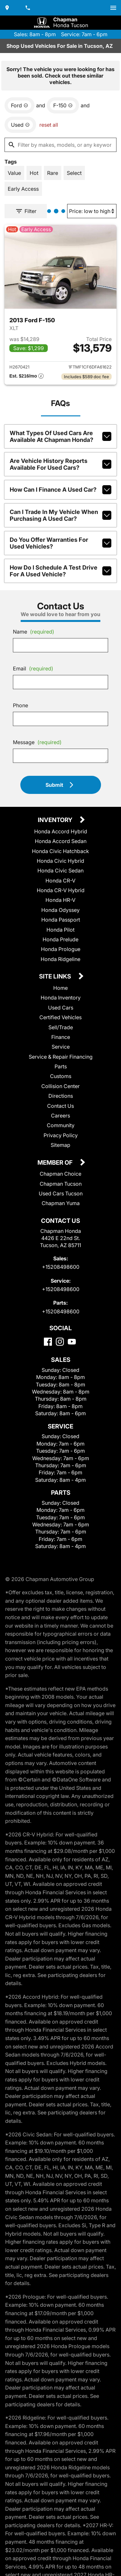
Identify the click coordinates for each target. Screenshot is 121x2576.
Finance (60, 1037)
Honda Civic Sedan (60, 870)
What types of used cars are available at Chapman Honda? (60, 436)
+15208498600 (60, 1267)
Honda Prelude (60, 939)
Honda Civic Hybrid (60, 861)
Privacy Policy (61, 1135)
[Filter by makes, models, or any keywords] (60, 145)
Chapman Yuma (61, 1203)
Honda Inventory (61, 997)
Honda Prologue (60, 949)
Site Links (55, 977)
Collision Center (60, 1086)
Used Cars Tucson (61, 1193)
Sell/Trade (60, 1027)
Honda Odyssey (60, 910)
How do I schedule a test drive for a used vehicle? (60, 571)
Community (61, 1125)
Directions (60, 1096)
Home (60, 988)
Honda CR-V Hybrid (61, 890)
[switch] (113, 8)
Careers (60, 1115)
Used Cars (60, 1007)
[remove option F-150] (63, 105)
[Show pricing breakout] (26, 376)
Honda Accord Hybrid (60, 831)
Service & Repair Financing (61, 1056)
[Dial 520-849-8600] (28, 8)
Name (33, 631)
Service (61, 1046)
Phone (20, 705)
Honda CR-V (60, 880)
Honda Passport (60, 919)
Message (37, 742)
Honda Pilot (60, 929)
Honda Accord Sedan (60, 841)
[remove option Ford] (19, 105)
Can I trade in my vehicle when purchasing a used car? (60, 515)
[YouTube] (71, 1341)
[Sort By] (91, 211)
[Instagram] (60, 1341)
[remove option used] (20, 125)
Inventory (56, 820)
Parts (61, 1066)
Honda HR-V (60, 900)
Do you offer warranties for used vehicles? (60, 543)
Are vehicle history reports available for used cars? (60, 464)
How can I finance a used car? (60, 489)
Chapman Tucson (61, 1184)
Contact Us (60, 1106)
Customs (60, 1076)
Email (33, 668)
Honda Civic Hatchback (60, 851)
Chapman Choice (60, 1173)
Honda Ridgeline (60, 959)
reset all (48, 125)
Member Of (55, 1163)
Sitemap (60, 1145)
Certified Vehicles (60, 1017)
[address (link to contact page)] (7, 8)
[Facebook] (48, 1341)
